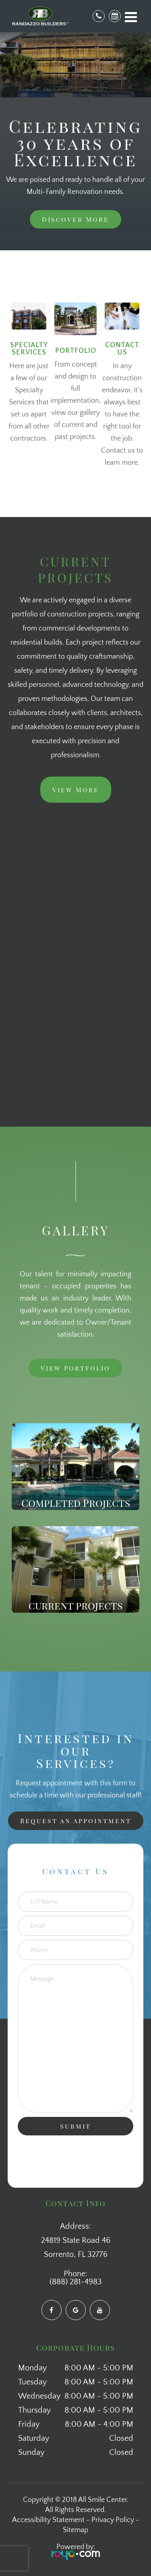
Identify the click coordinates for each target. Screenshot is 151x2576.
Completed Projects (75, 1502)
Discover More (75, 219)
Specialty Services (29, 349)
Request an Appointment (75, 1820)
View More (75, 789)
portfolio (75, 351)
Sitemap (75, 2530)
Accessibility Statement (48, 2520)
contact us (122, 349)
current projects (75, 1605)
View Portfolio (75, 1368)
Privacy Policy (112, 2520)
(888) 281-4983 (76, 2282)
